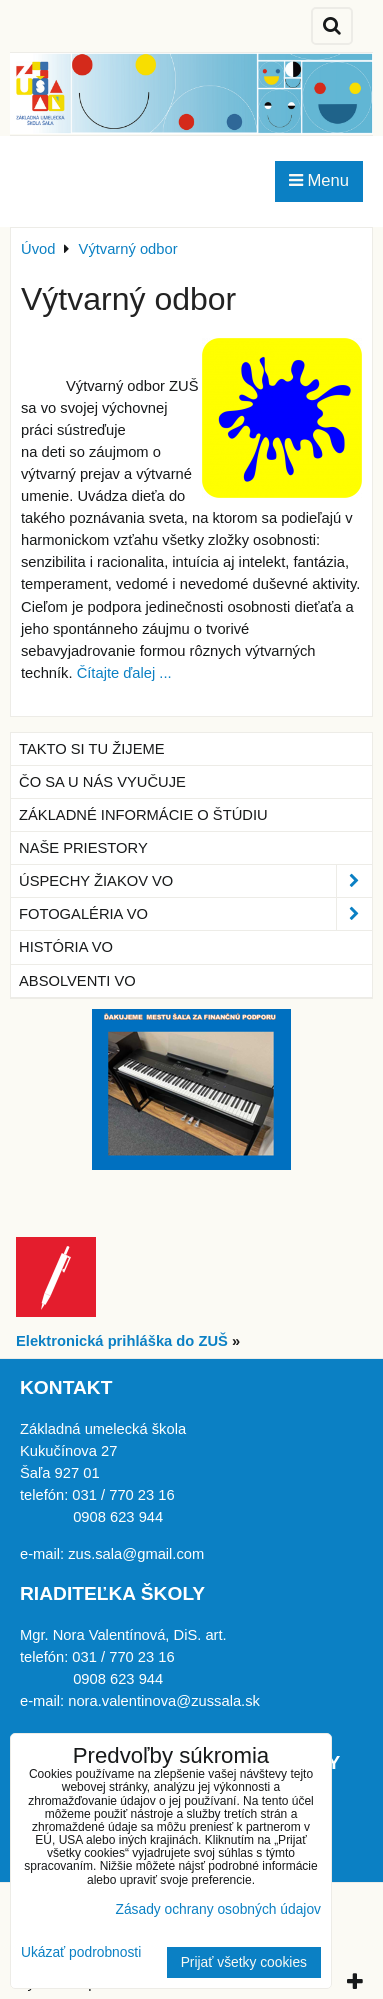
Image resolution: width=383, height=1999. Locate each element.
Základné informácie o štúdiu (143, 815)
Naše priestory (83, 848)
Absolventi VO (77, 981)
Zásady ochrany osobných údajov (218, 1909)
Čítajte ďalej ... (124, 673)
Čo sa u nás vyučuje (102, 782)
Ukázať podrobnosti (81, 1952)
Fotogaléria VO (195, 914)
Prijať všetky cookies (244, 1962)
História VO (66, 947)
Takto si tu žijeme (92, 749)
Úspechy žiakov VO (195, 881)
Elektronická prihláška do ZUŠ (122, 1341)
